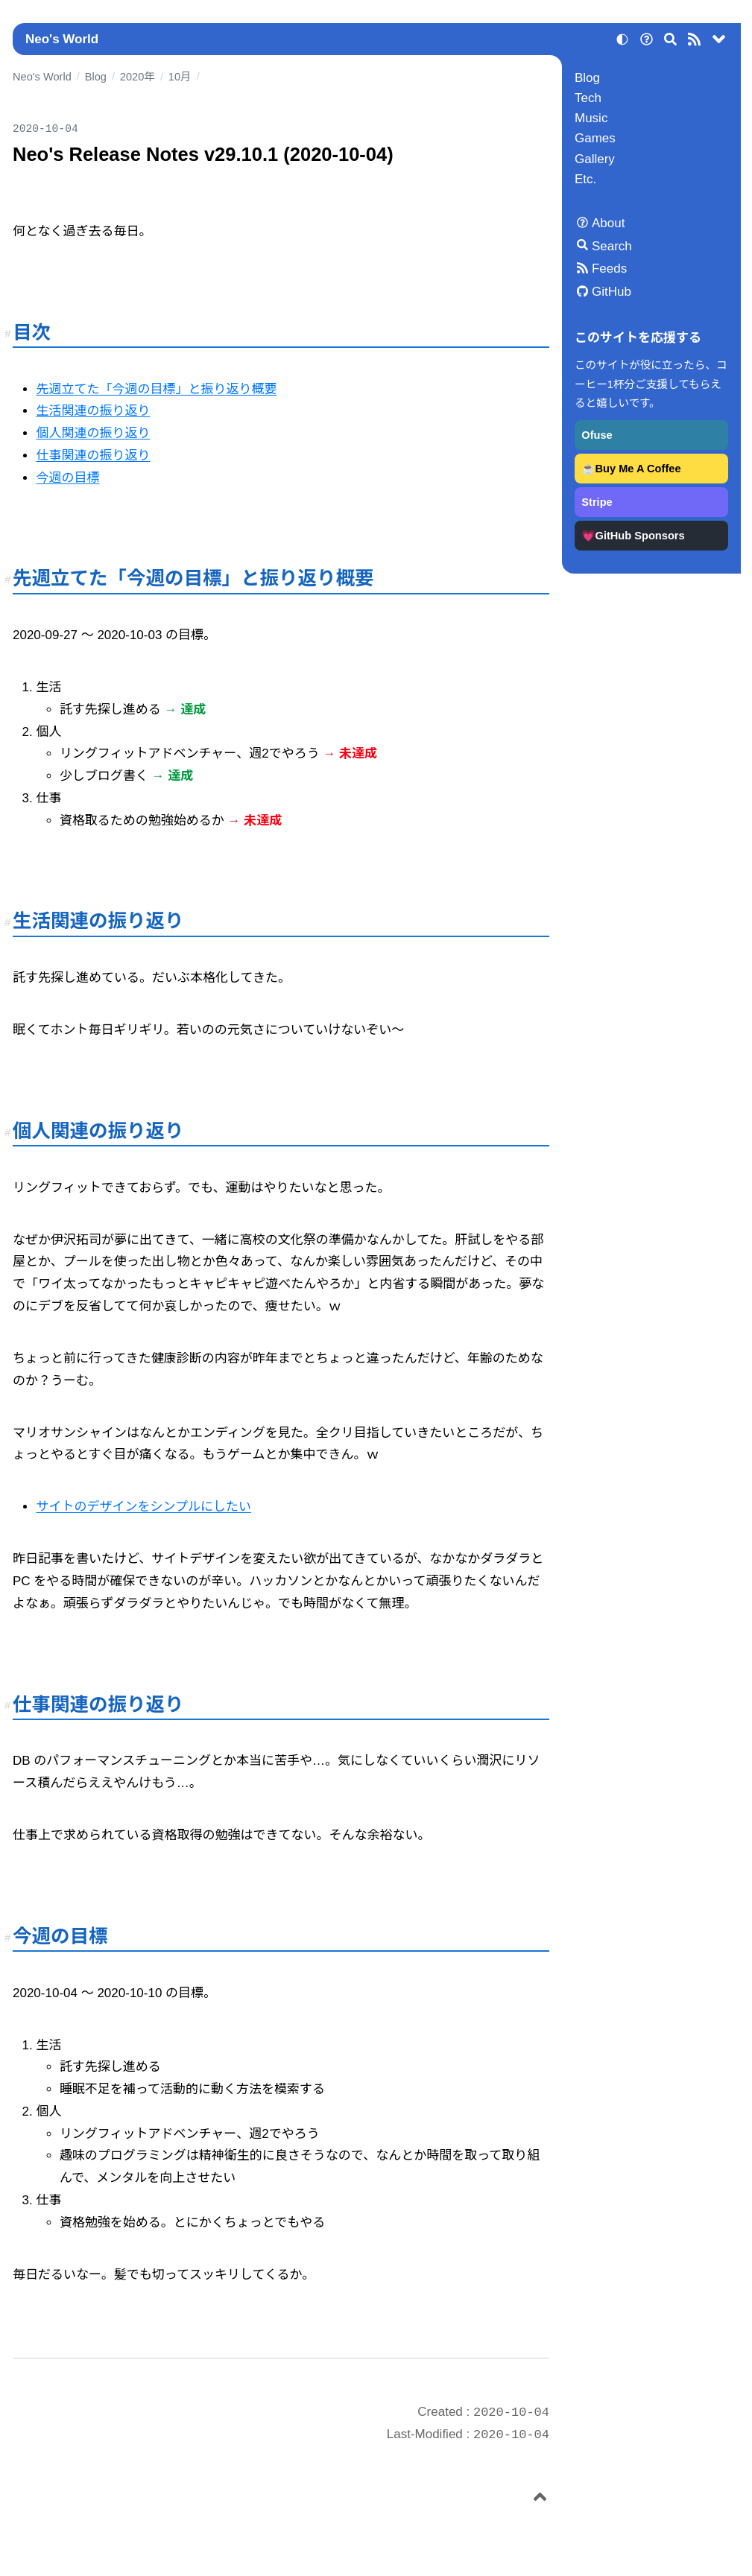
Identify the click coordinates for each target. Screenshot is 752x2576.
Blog (587, 78)
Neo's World (61, 39)
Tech (588, 98)
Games (595, 138)
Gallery (595, 159)
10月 (180, 77)
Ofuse (596, 435)
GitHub (611, 292)
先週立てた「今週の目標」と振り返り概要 (156, 389)
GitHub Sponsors (640, 536)
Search (612, 246)
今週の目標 (67, 478)
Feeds (609, 268)
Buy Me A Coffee (638, 469)
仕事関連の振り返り (93, 455)
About (608, 223)
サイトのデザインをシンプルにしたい (143, 1507)
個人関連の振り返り (93, 433)
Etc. (585, 179)
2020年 (137, 77)
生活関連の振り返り (93, 411)
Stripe (596, 502)
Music (591, 118)
